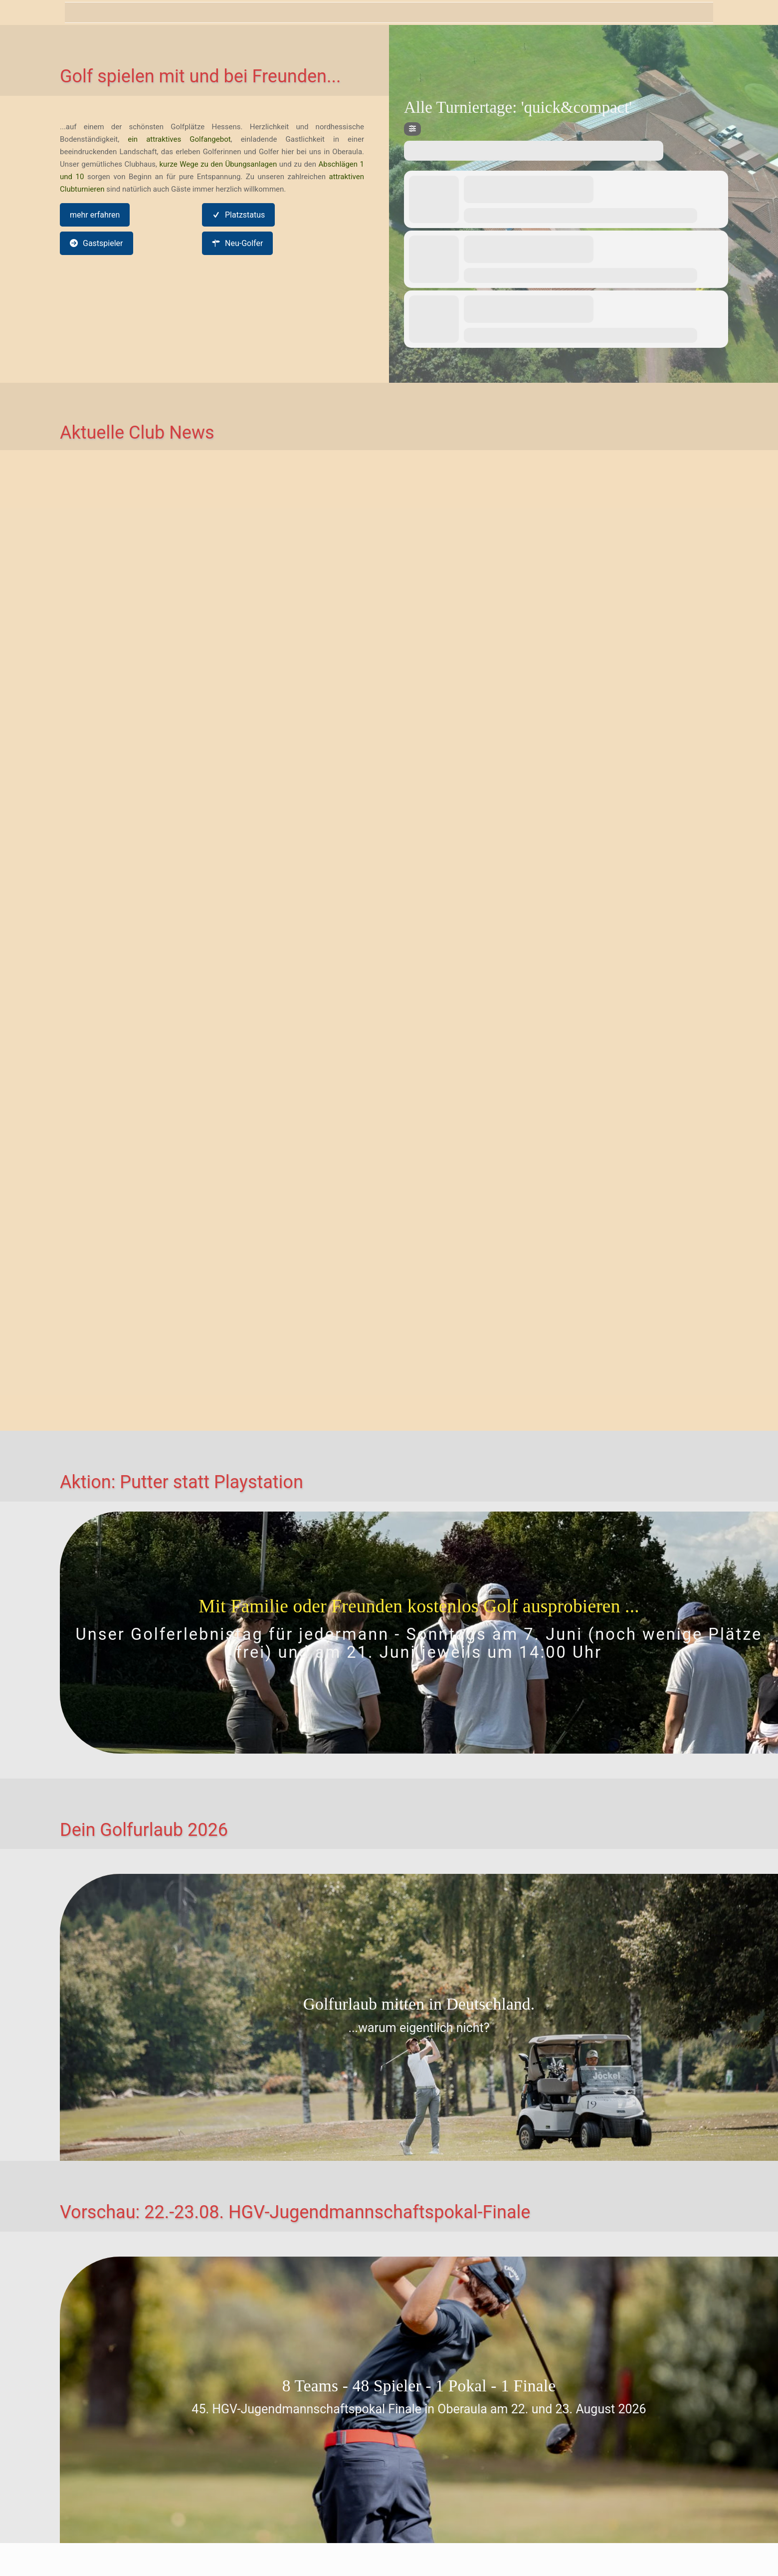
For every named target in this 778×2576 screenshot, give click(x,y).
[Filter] (412, 129)
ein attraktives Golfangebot (179, 139)
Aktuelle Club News (137, 432)
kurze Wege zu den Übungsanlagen (218, 164)
